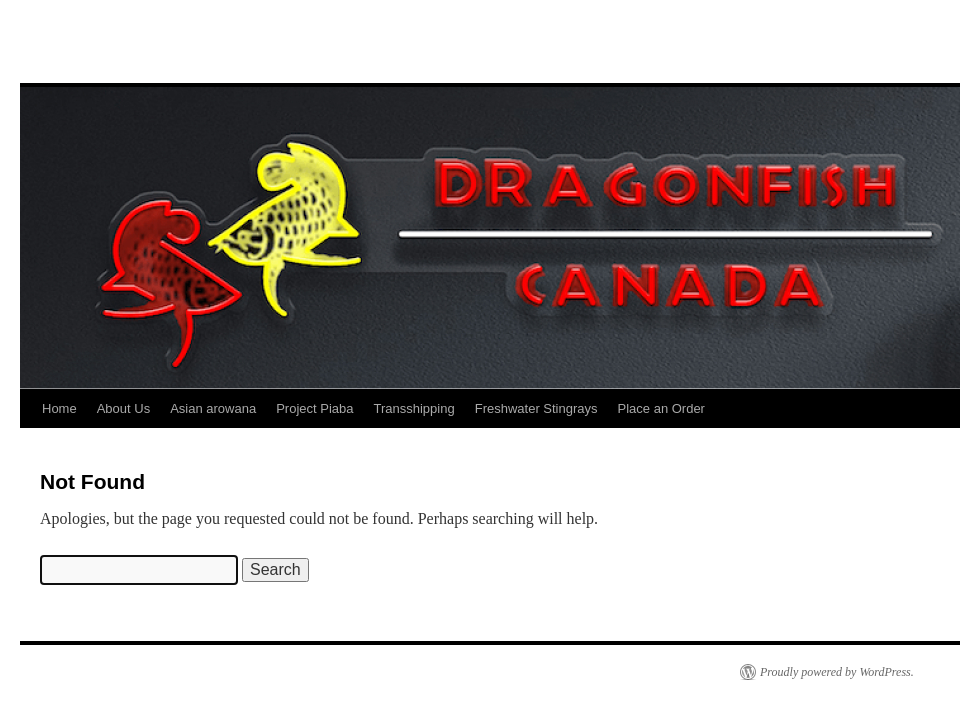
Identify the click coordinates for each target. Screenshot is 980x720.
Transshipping (414, 408)
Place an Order (661, 408)
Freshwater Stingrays (536, 408)
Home (59, 408)
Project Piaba (314, 408)
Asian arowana (213, 408)
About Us (123, 408)
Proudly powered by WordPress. (837, 672)
